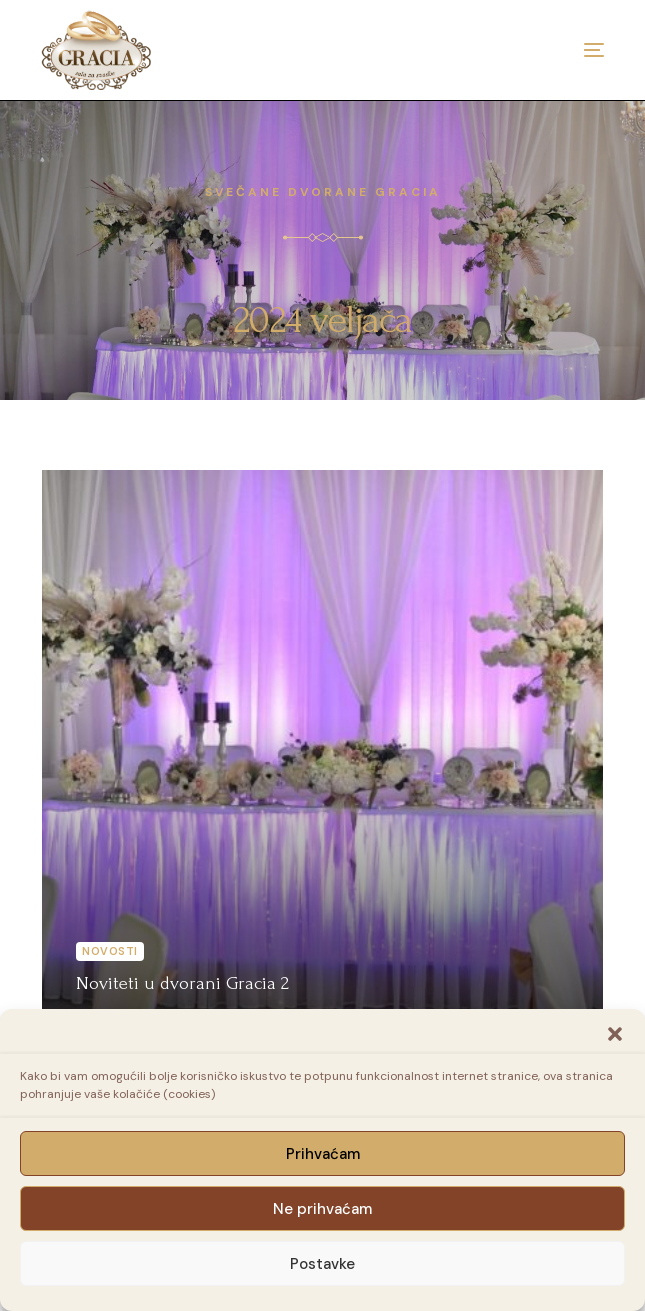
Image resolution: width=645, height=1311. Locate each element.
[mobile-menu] (564, 50)
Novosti (109, 951)
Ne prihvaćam (322, 1209)
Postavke (322, 1264)
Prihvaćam (323, 1154)
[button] (615, 1034)
